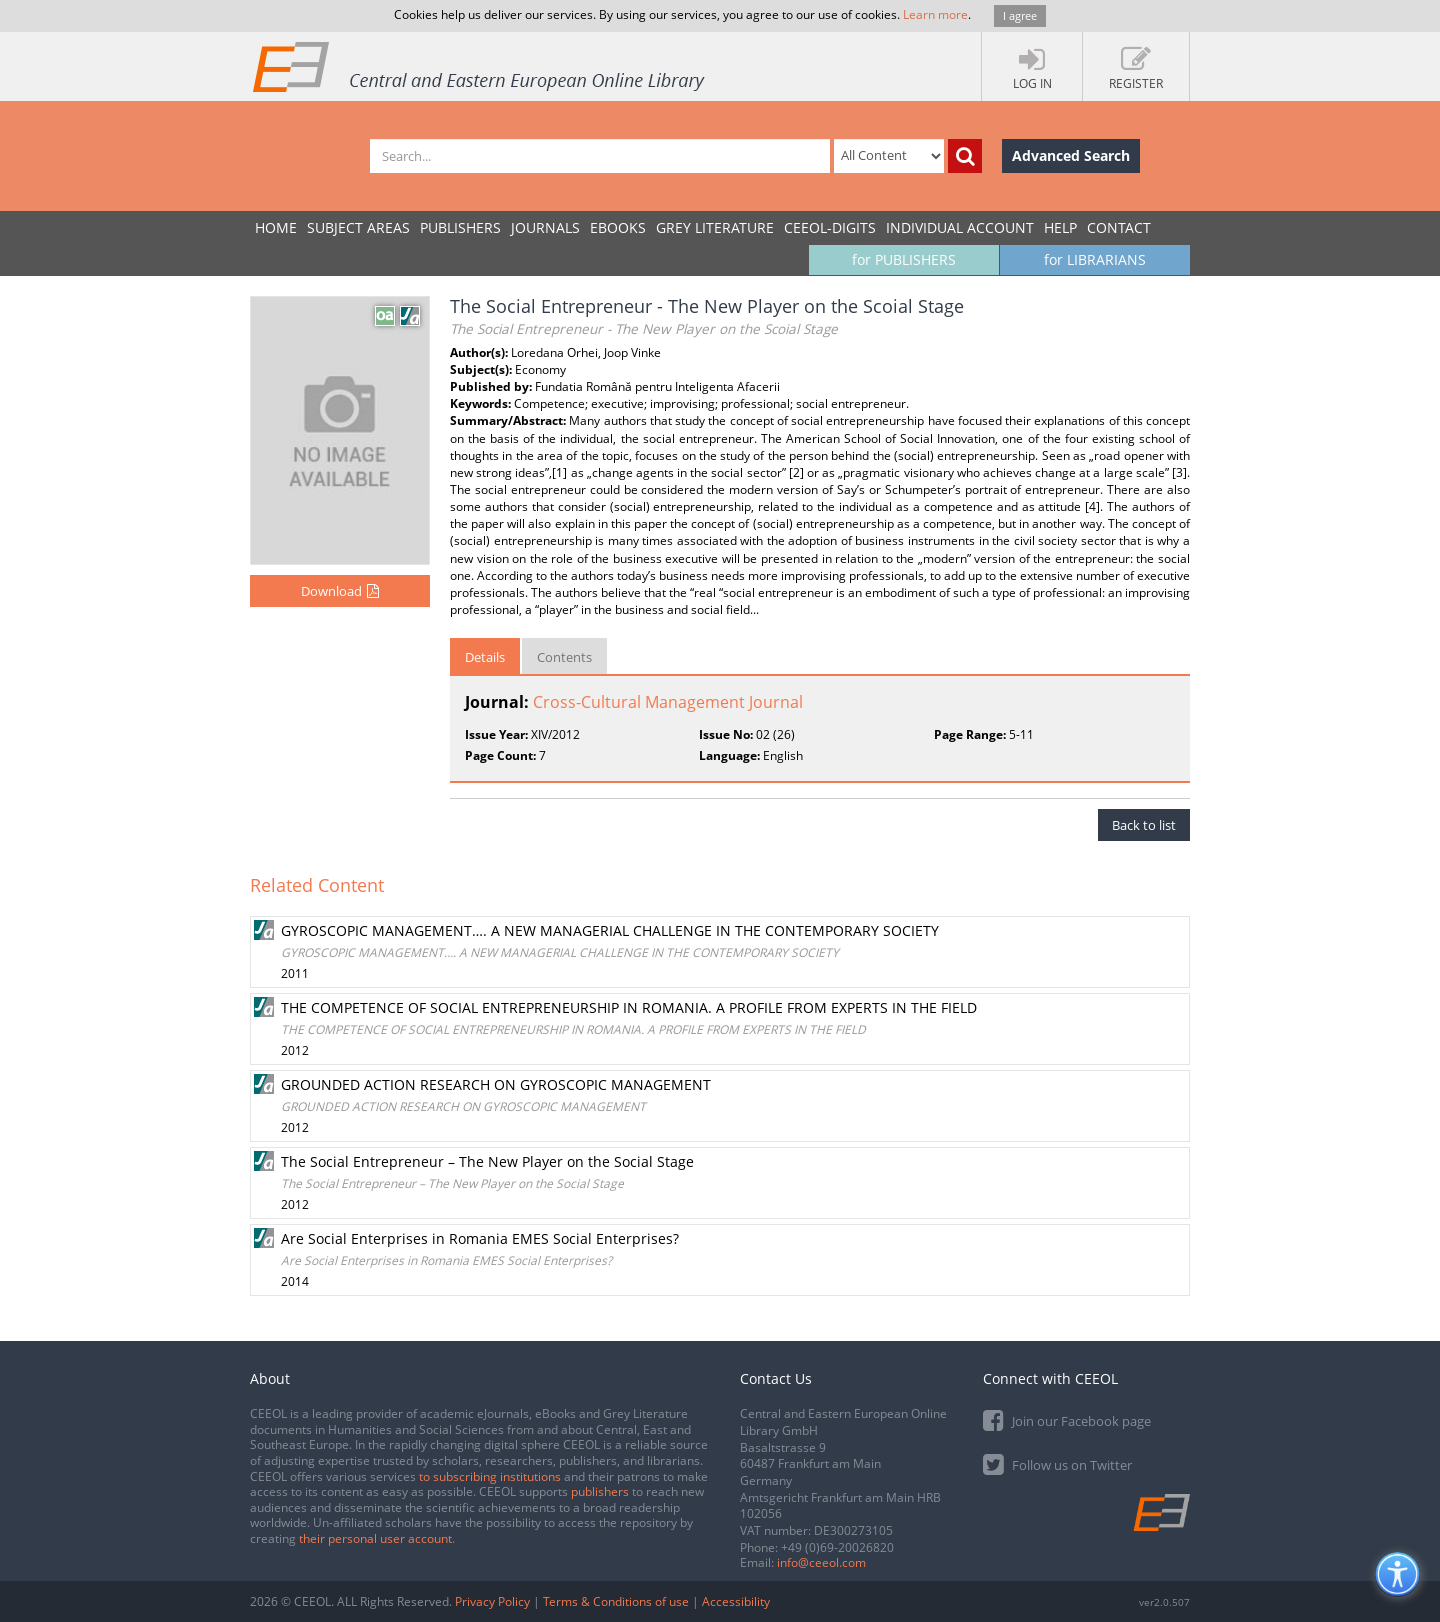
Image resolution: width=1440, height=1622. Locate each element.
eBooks (618, 227)
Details (485, 657)
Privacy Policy (492, 1601)
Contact (1119, 227)
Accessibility (736, 1601)
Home (276, 227)
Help (1060, 227)
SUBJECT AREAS (358, 227)
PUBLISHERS (460, 227)
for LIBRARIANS (1095, 259)
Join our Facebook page (1067, 1419)
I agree (1020, 15)
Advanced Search (1071, 155)
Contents (564, 657)
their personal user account (375, 1538)
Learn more (935, 14)
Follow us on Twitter (1057, 1463)
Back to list (1144, 825)
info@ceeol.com (821, 1562)
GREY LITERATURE (715, 227)
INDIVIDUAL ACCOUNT (960, 227)
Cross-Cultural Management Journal (668, 702)
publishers (600, 1491)
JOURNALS (545, 227)
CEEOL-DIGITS (830, 227)
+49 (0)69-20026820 (837, 1547)
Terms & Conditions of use (616, 1601)
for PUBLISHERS (904, 259)
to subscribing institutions (490, 1476)
